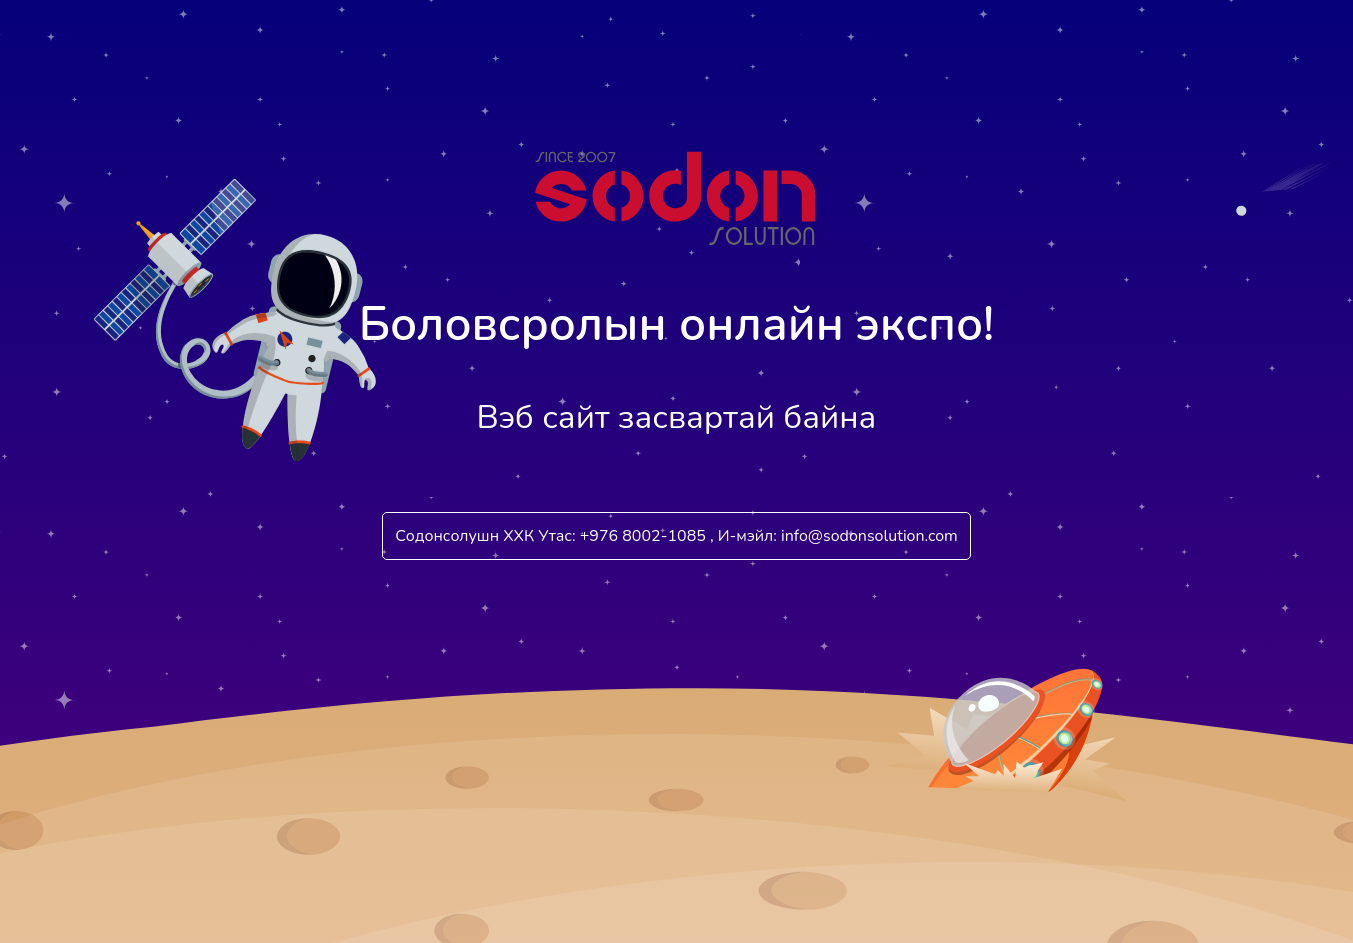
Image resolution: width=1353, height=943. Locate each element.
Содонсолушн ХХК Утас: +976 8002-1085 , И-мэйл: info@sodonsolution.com (676, 536)
